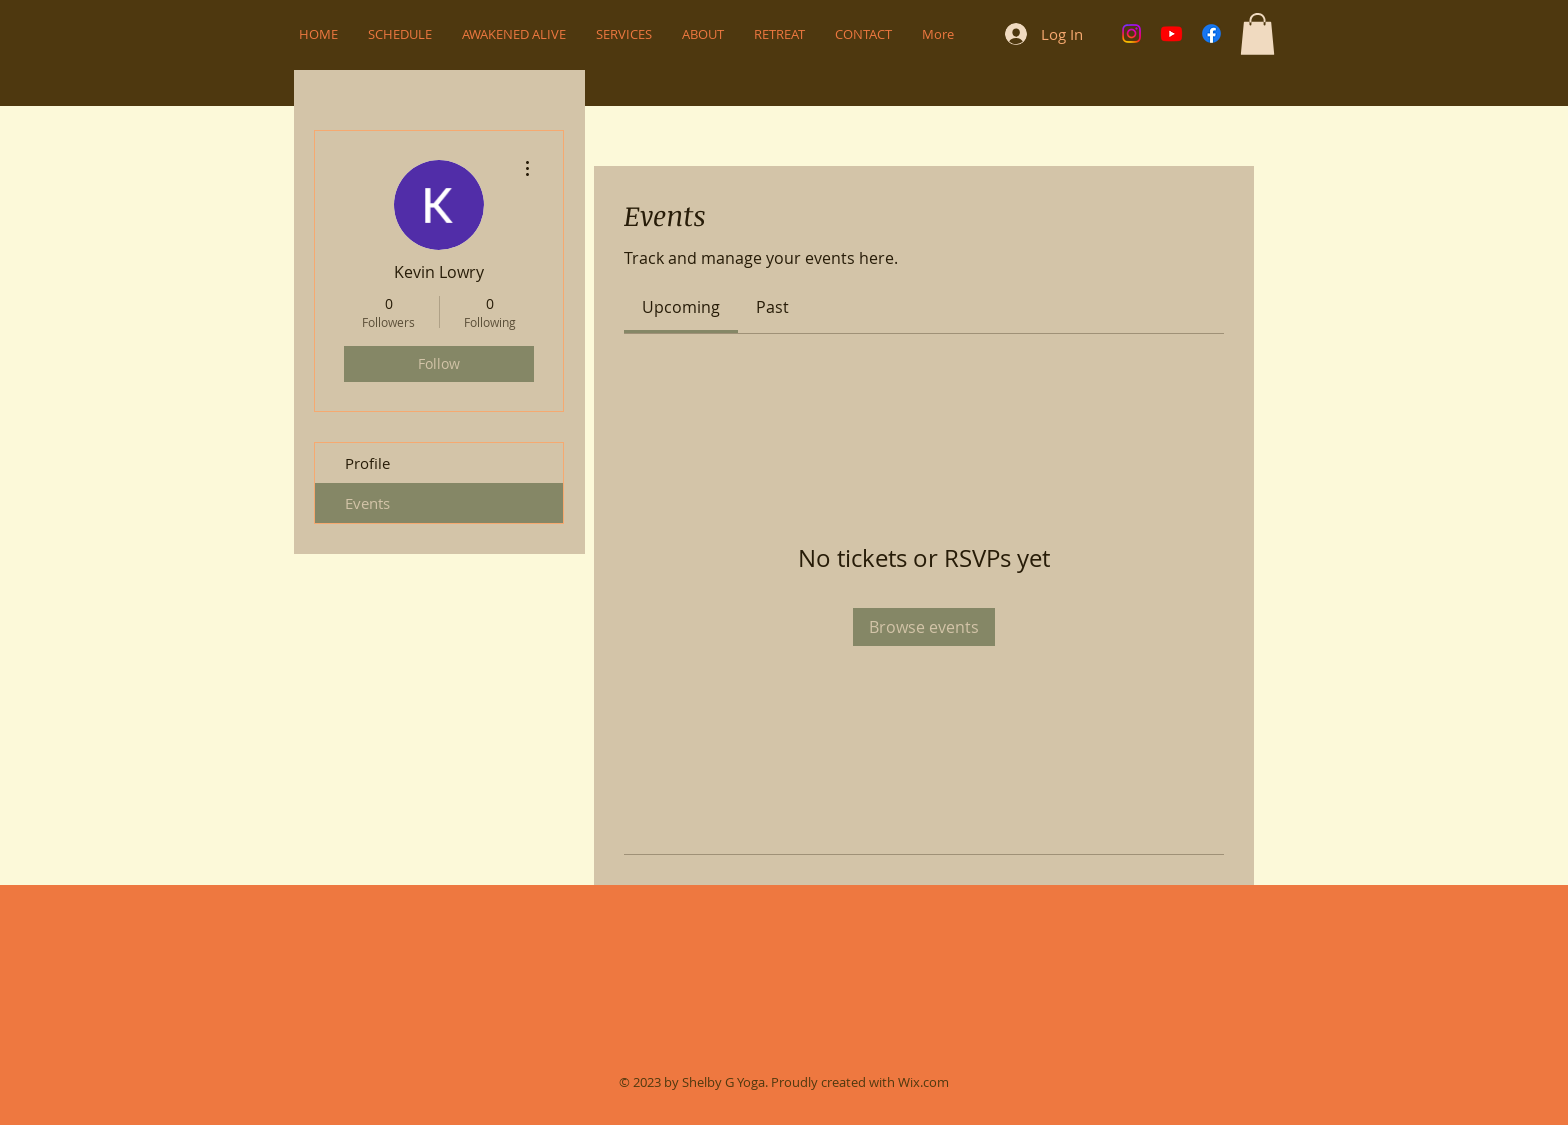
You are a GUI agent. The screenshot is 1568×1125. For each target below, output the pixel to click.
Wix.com (923, 1082)
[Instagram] (1131, 33)
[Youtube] (1171, 33)
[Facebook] (1211, 33)
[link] (681, 307)
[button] (1257, 34)
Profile (367, 463)
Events (367, 503)
